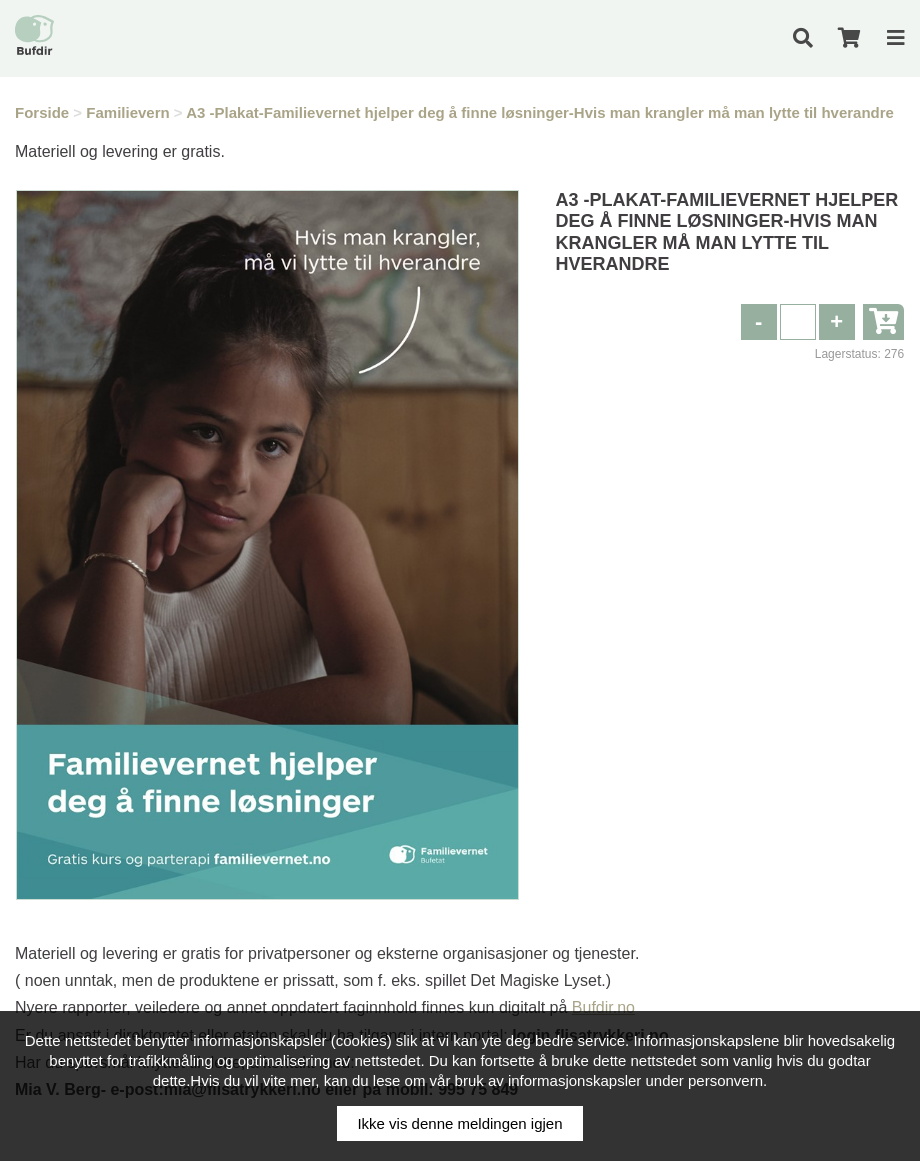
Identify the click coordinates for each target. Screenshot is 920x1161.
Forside (42, 112)
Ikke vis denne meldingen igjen (459, 1123)
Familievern (127, 112)
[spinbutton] (798, 322)
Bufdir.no (603, 1007)
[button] (837, 322)
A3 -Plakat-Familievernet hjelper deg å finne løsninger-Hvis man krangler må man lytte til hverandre (540, 112)
